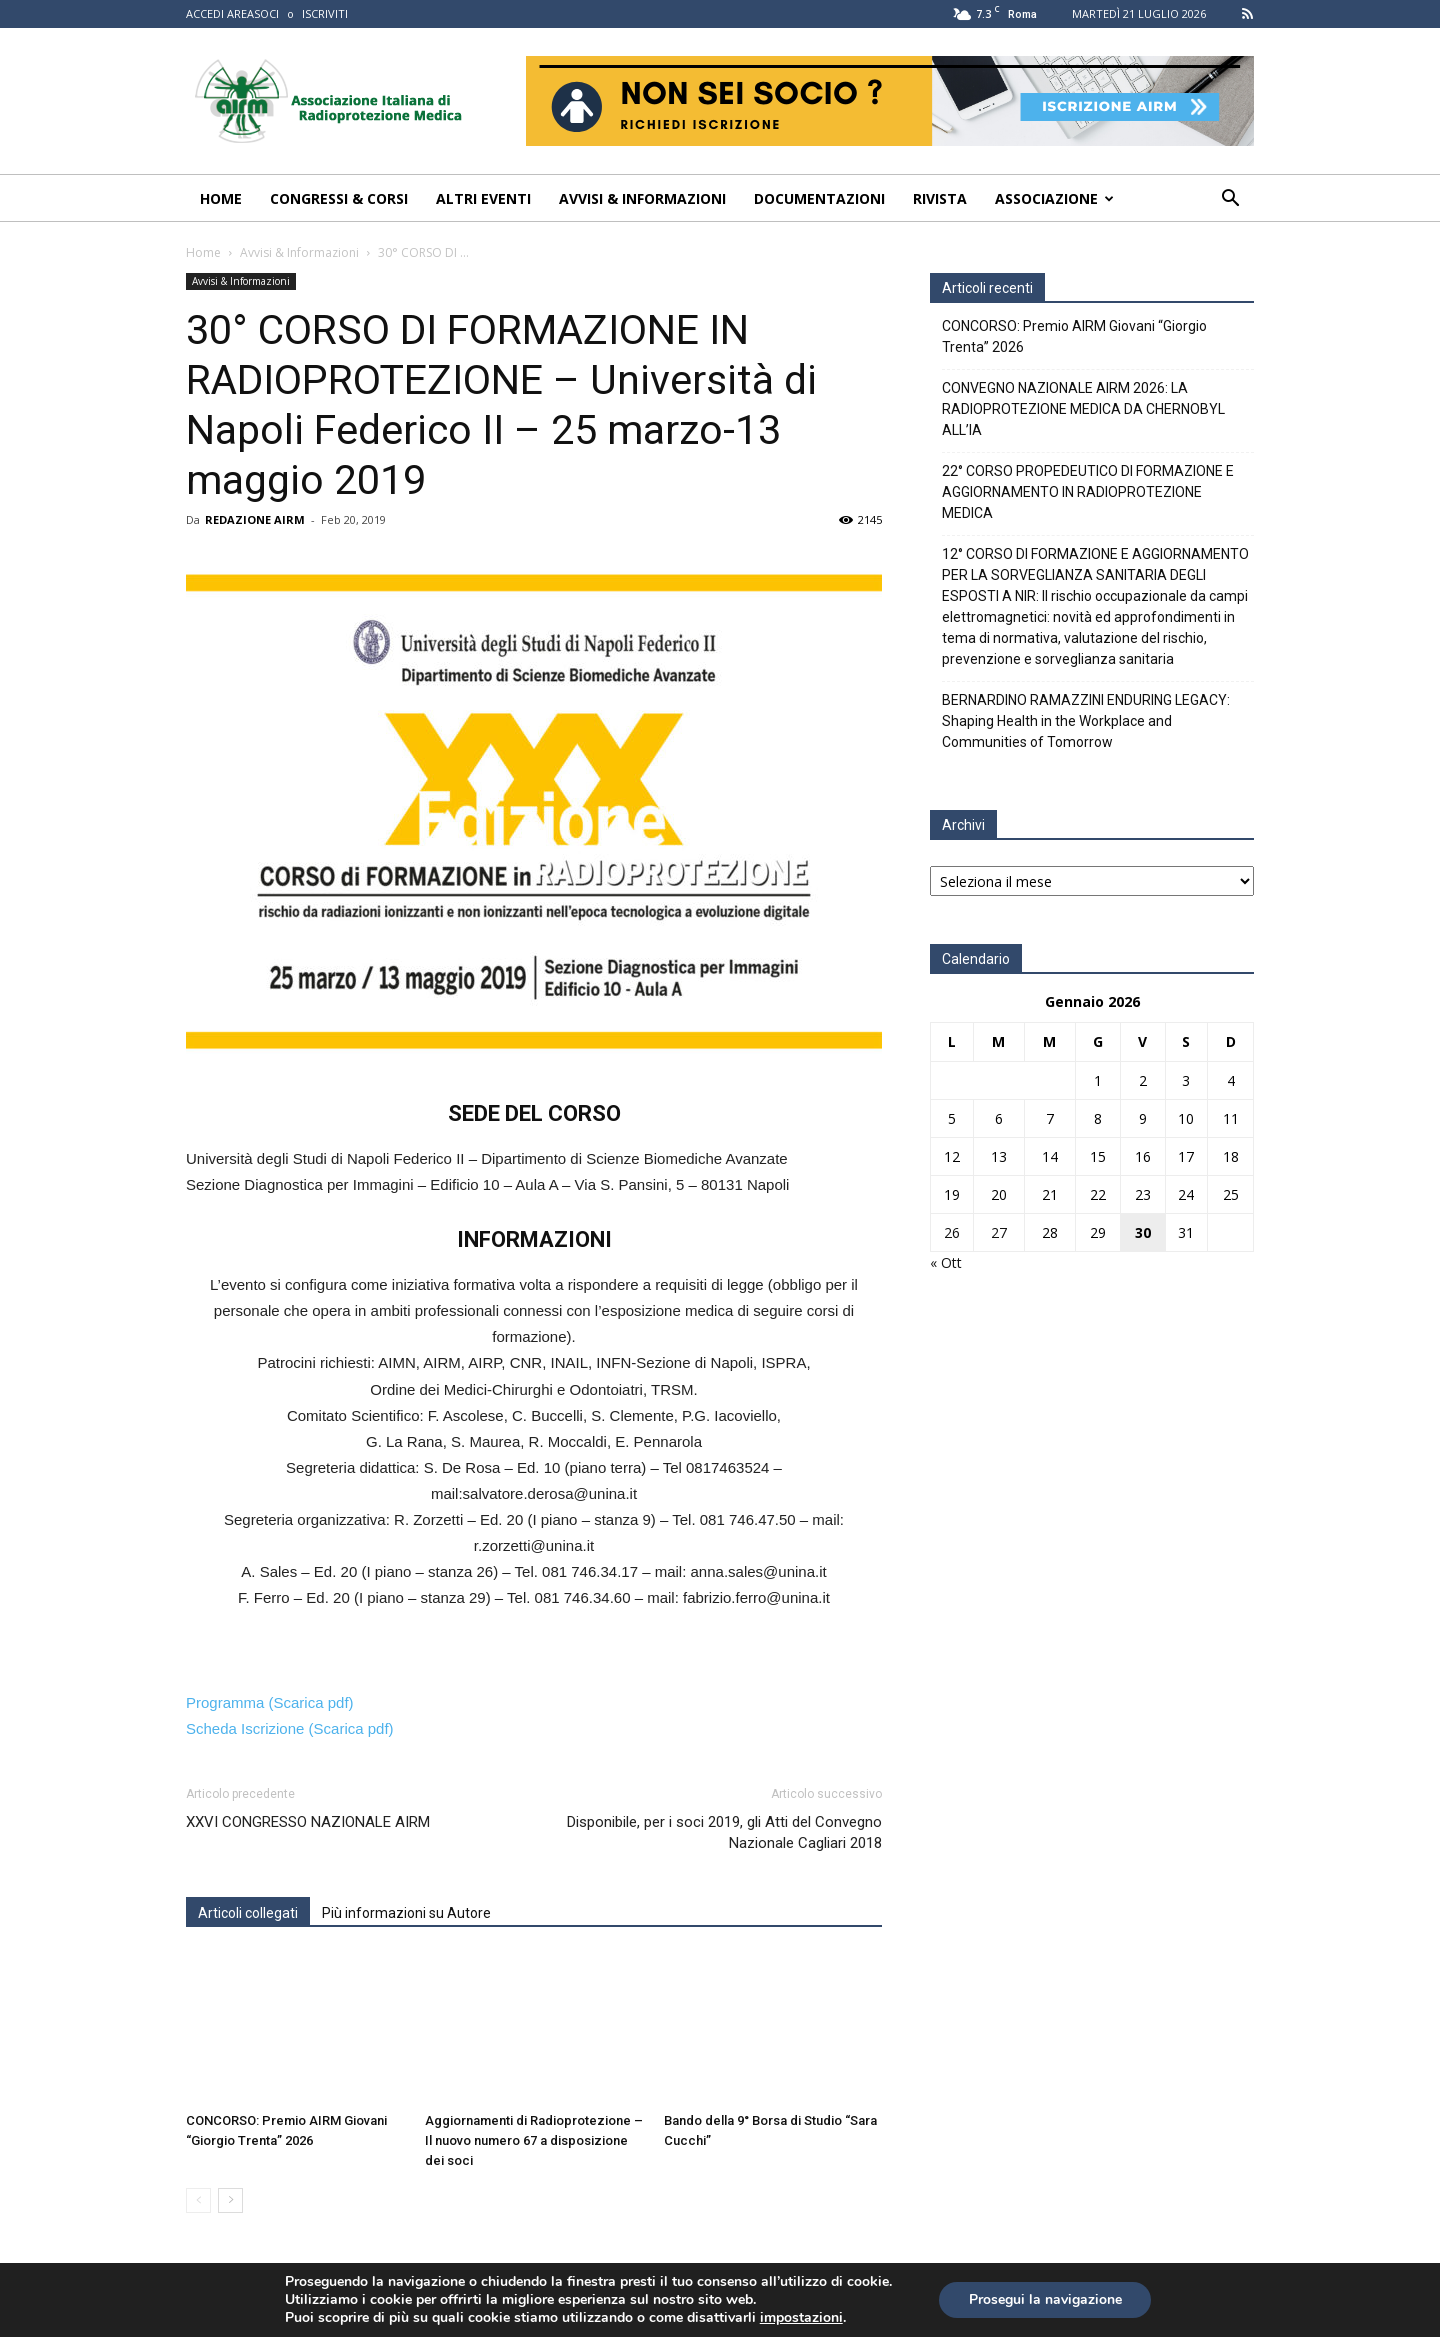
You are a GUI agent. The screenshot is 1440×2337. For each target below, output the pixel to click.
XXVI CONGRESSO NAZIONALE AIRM (308, 1822)
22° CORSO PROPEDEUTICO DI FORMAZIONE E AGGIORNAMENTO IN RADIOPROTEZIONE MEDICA (1088, 492)
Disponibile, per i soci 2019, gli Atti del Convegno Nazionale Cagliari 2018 (724, 1832)
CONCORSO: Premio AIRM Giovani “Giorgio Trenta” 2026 (1074, 336)
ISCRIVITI (325, 13)
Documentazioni (819, 198)
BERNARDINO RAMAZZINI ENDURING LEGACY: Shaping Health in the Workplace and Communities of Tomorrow (1086, 721)
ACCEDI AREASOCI (232, 13)
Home (221, 198)
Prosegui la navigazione (1045, 2299)
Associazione (1054, 198)
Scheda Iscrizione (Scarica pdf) (290, 1728)
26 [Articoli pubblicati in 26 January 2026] (952, 1232)
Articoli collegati (248, 1913)
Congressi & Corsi (339, 198)
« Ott (946, 1262)
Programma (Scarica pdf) (270, 1702)
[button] (1230, 200)
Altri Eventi (483, 198)
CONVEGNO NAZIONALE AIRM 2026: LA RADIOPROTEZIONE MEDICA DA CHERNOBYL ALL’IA (1083, 409)
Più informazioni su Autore (406, 1913)
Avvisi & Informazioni (642, 198)
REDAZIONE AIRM (255, 519)
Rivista (940, 198)
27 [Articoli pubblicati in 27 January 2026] (999, 1232)
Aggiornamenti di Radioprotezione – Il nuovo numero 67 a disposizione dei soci (534, 2140)
